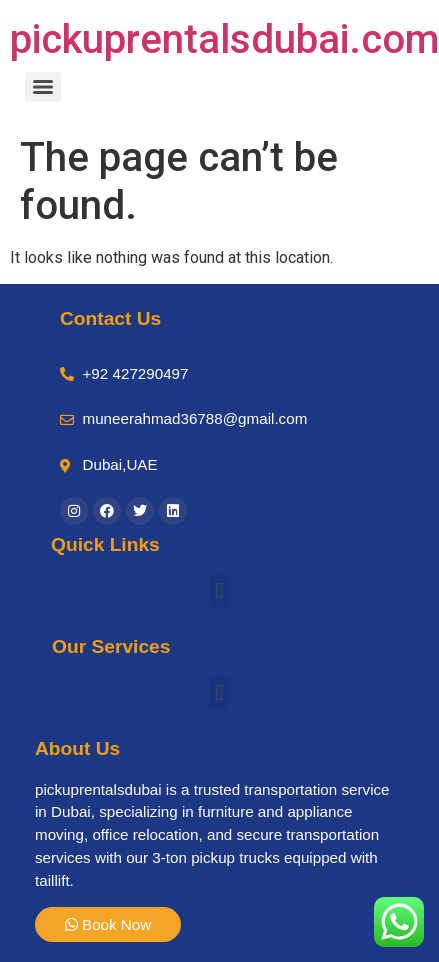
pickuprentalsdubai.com (224, 39)
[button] (219, 590)
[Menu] (43, 87)
